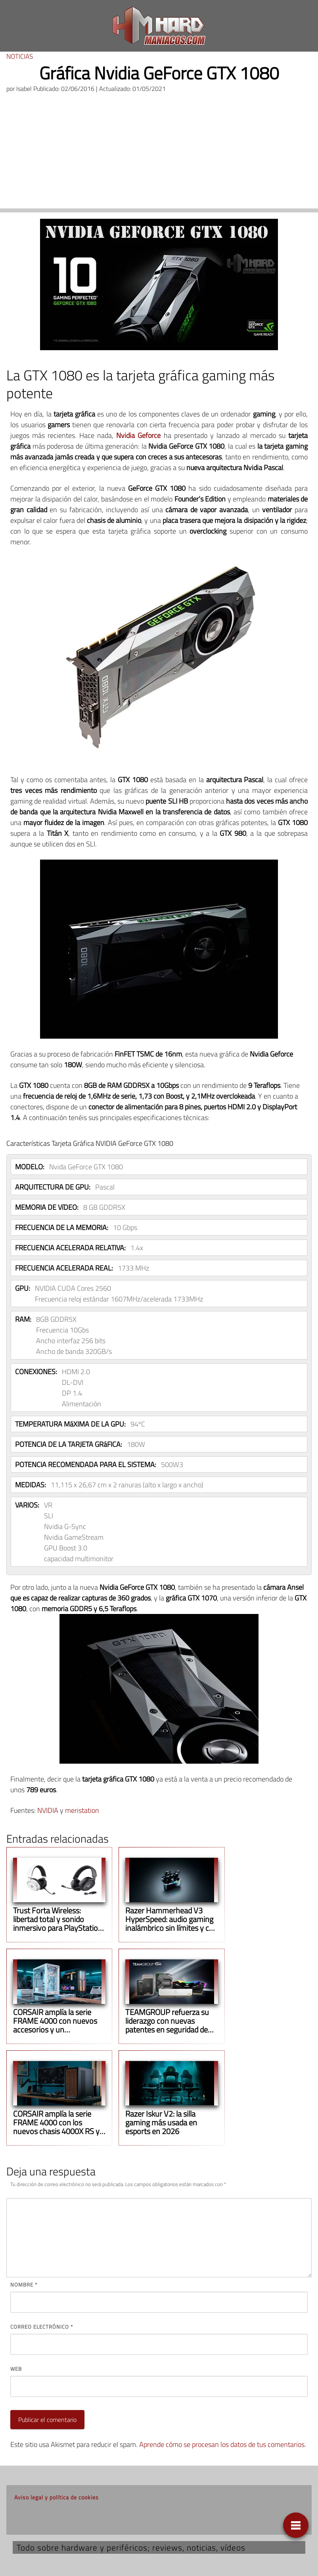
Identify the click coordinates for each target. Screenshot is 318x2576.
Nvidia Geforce (138, 435)
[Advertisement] (159, 152)
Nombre (23, 2285)
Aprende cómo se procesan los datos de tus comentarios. (222, 2444)
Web (16, 2369)
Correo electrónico (41, 2327)
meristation (82, 1810)
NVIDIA (47, 1810)
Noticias (19, 56)
